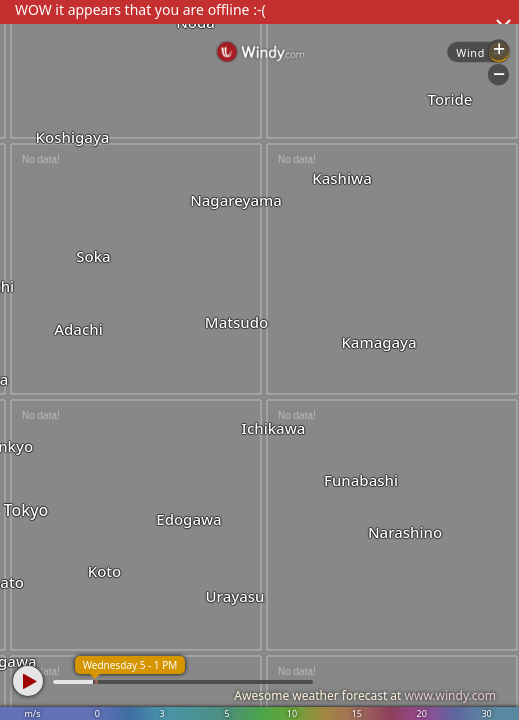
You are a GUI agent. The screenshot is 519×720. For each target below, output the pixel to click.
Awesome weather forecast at (365, 695)
